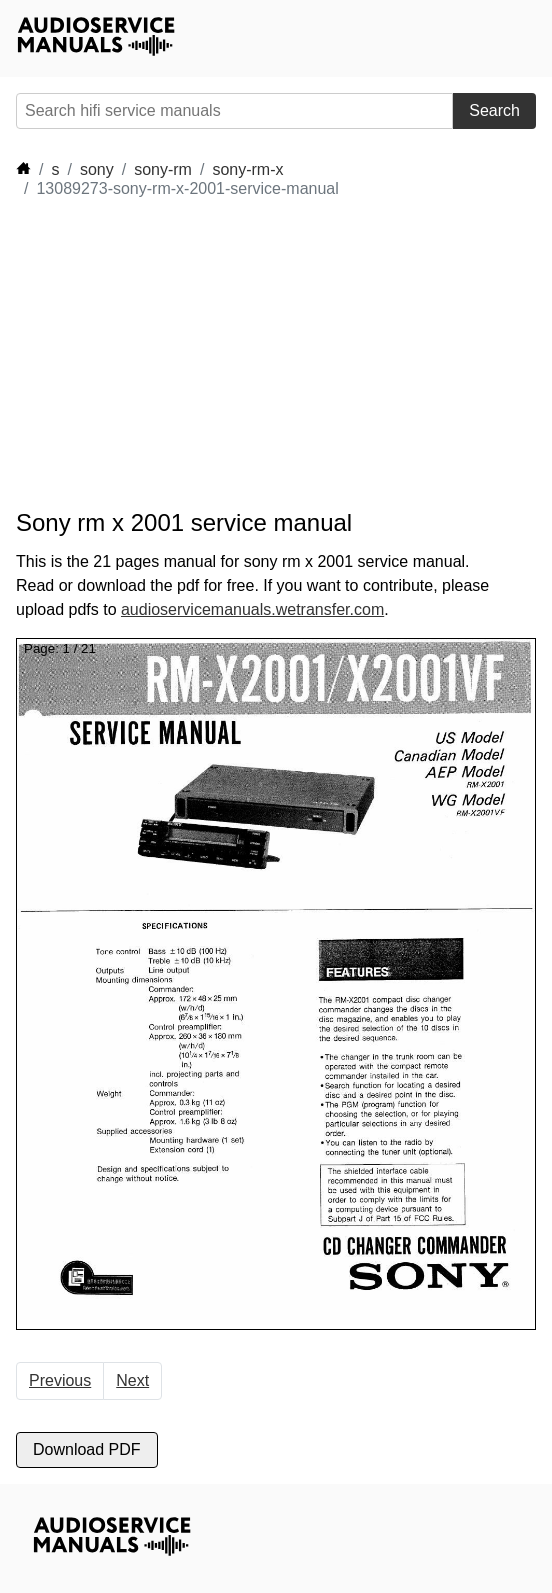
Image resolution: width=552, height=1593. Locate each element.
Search (494, 110)
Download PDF (87, 1449)
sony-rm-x (247, 169)
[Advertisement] (196, 354)
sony (97, 169)
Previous (60, 1380)
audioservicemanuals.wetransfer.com (252, 609)
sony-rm (163, 169)
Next (132, 1380)
